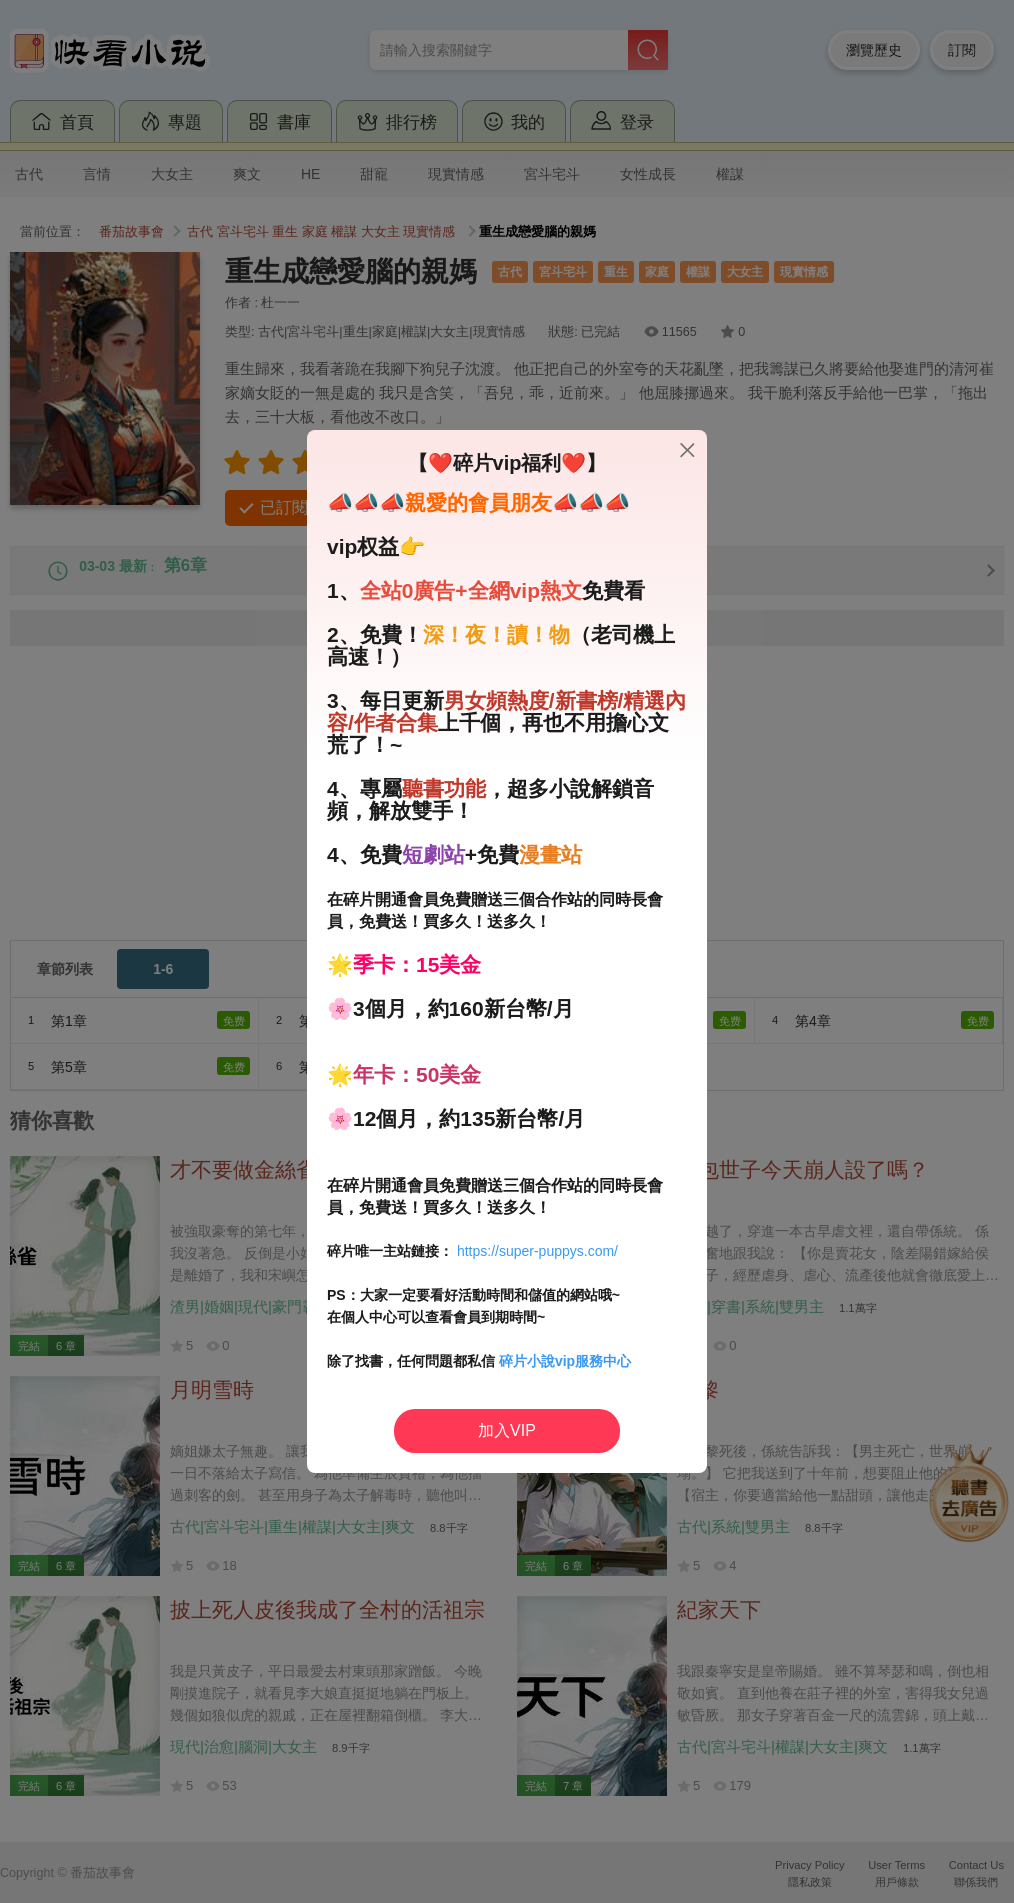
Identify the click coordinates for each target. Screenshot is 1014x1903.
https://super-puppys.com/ (537, 1251)
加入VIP (507, 1430)
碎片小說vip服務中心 (565, 1361)
